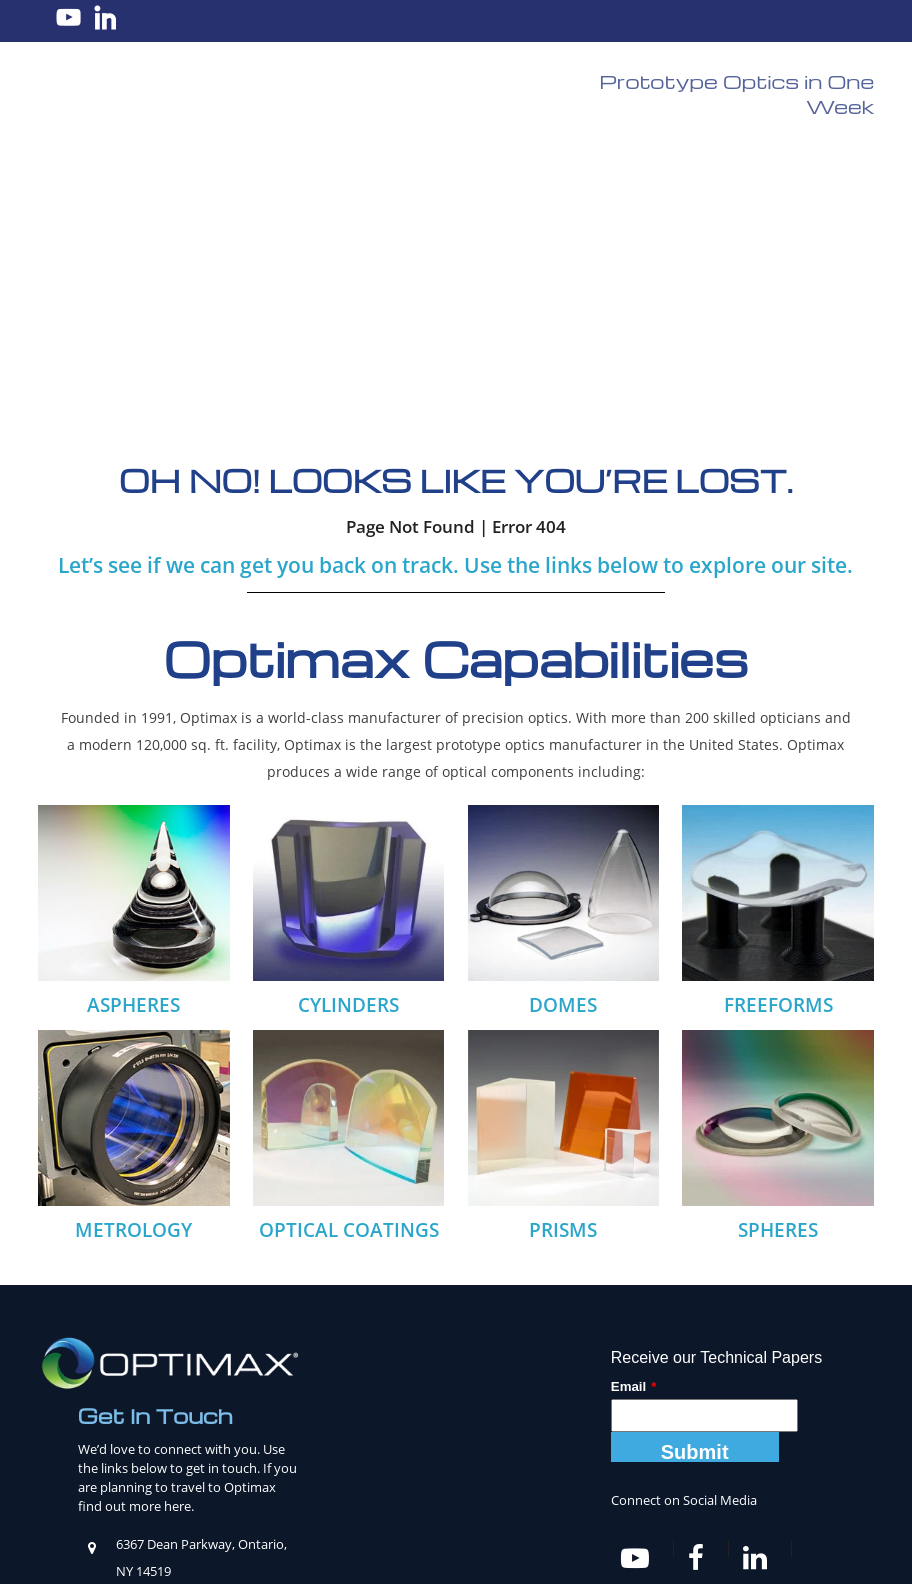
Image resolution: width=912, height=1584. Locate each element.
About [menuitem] (124, 1482)
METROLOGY (133, 951)
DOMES (563, 727)
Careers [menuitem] (185, 1482)
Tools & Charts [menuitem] (490, 1482)
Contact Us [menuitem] (807, 1482)
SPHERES (778, 952)
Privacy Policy (619, 1549)
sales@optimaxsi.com (186, 1319)
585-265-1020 (202, 1346)
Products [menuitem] (257, 1482)
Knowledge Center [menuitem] (365, 1482)
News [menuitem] (572, 1482)
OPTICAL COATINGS (349, 952)
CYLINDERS (348, 727)
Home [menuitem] (71, 1482)
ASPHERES (133, 727)
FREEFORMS (778, 727)
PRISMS (563, 952)
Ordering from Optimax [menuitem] (679, 1482)
